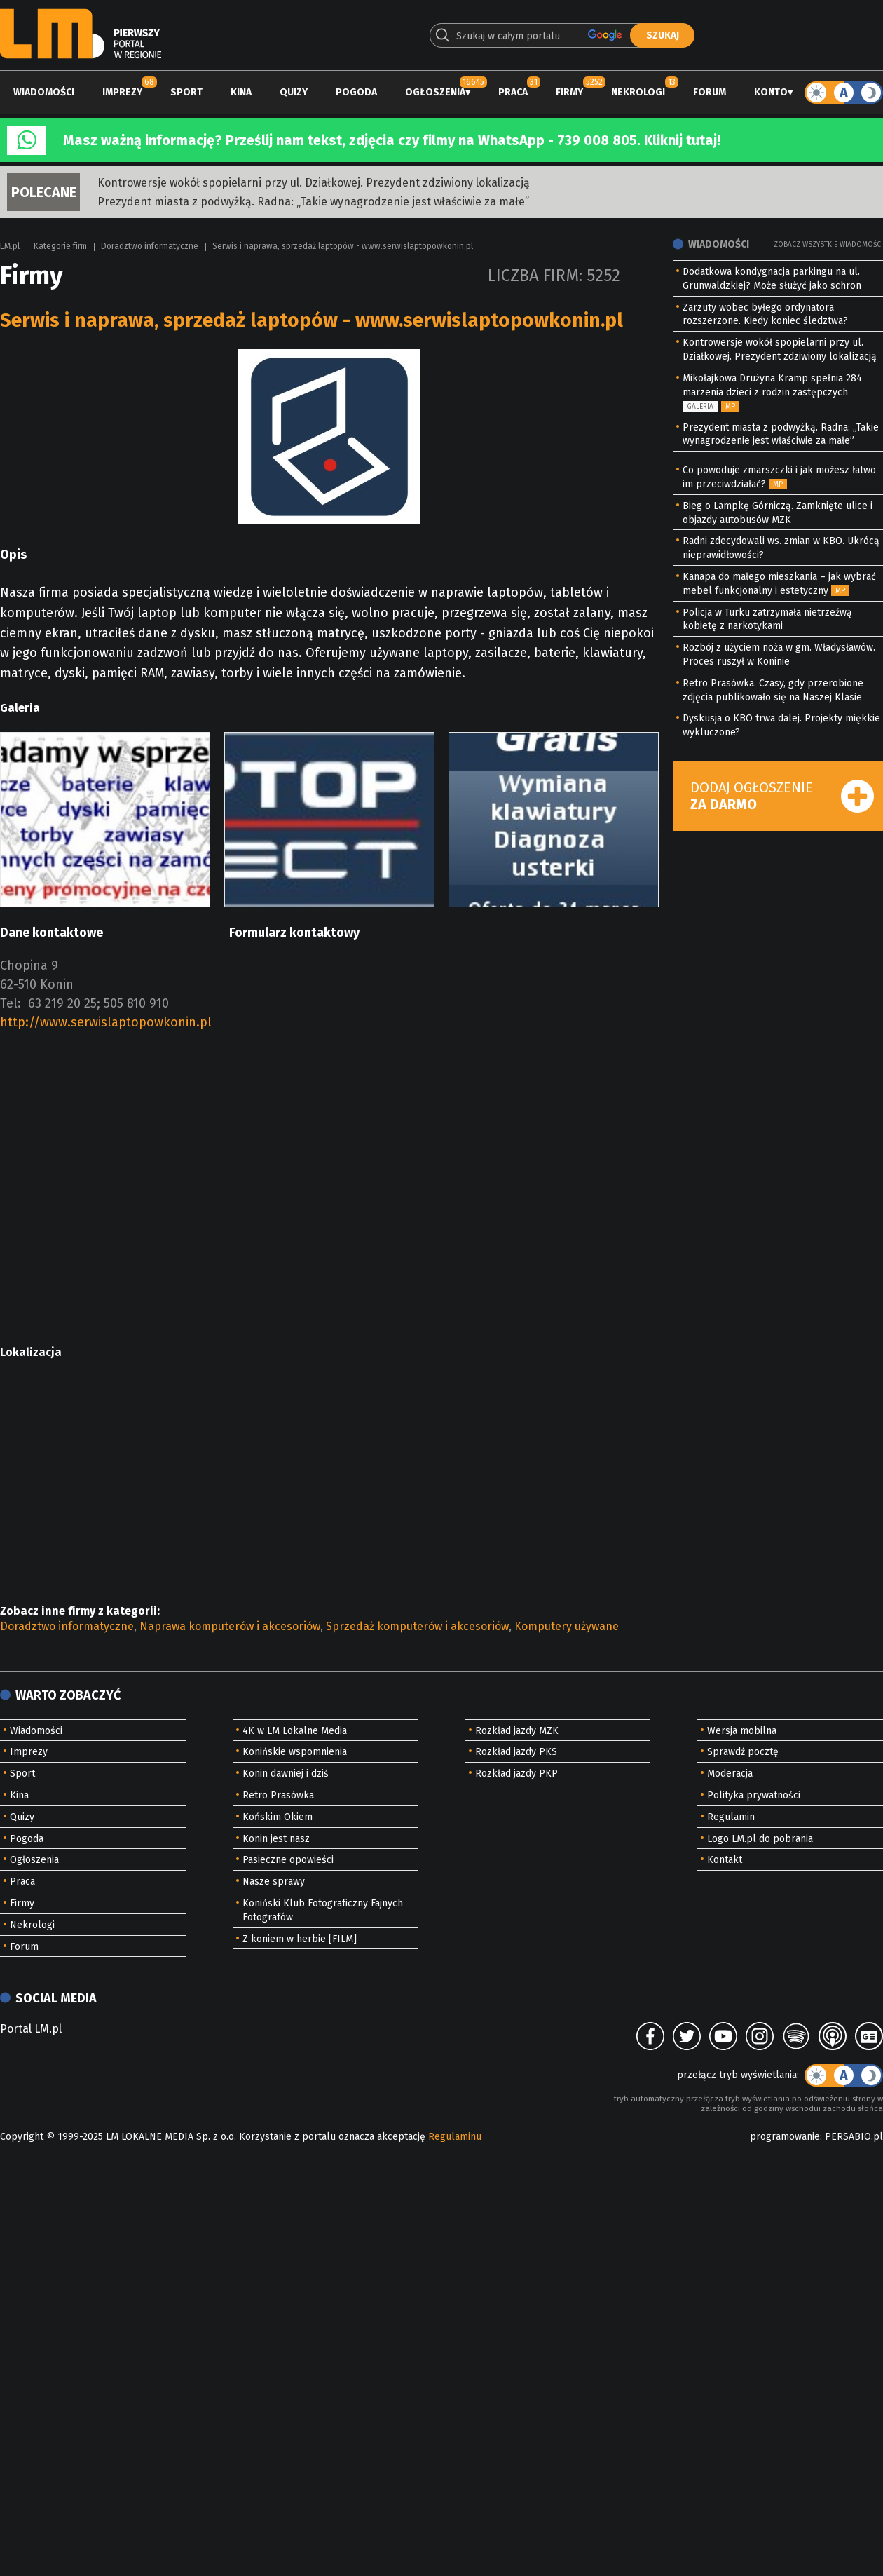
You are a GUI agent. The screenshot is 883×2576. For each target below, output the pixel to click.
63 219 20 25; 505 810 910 (98, 1003)
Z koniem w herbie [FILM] (299, 1939)
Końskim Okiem (277, 1817)
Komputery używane (566, 1626)
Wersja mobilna (741, 1731)
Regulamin (731, 1817)
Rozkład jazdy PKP (516, 1774)
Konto (771, 92)
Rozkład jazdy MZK (517, 1731)
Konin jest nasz (276, 1839)
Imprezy (122, 92)
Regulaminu (454, 2137)
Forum (709, 92)
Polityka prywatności (753, 1795)
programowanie (785, 2137)
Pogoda (356, 92)
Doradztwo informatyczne (149, 246)
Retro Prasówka (278, 1795)
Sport (186, 92)
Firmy (569, 92)
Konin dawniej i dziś (285, 1774)
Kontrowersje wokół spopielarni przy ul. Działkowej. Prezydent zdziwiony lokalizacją (313, 182)
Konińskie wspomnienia (294, 1752)
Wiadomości (43, 92)
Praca (513, 92)
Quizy (294, 92)
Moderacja (730, 1774)
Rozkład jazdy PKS (516, 1752)
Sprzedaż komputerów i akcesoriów (417, 1626)
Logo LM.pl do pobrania (760, 1839)
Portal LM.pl (31, 2028)
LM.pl (10, 246)
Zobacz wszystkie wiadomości (828, 244)
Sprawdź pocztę (743, 1752)
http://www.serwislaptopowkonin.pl (106, 1022)
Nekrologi (638, 92)
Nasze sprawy (273, 1881)
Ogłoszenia (435, 92)
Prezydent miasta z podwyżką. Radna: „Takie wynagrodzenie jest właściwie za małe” (313, 201)
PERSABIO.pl (854, 2137)
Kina (241, 92)
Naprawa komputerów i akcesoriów (229, 1626)
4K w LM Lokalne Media (294, 1731)
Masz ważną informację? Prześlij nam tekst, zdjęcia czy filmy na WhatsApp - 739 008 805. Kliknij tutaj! (391, 140)
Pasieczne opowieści (288, 1860)
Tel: (10, 1003)
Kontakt (724, 1860)
